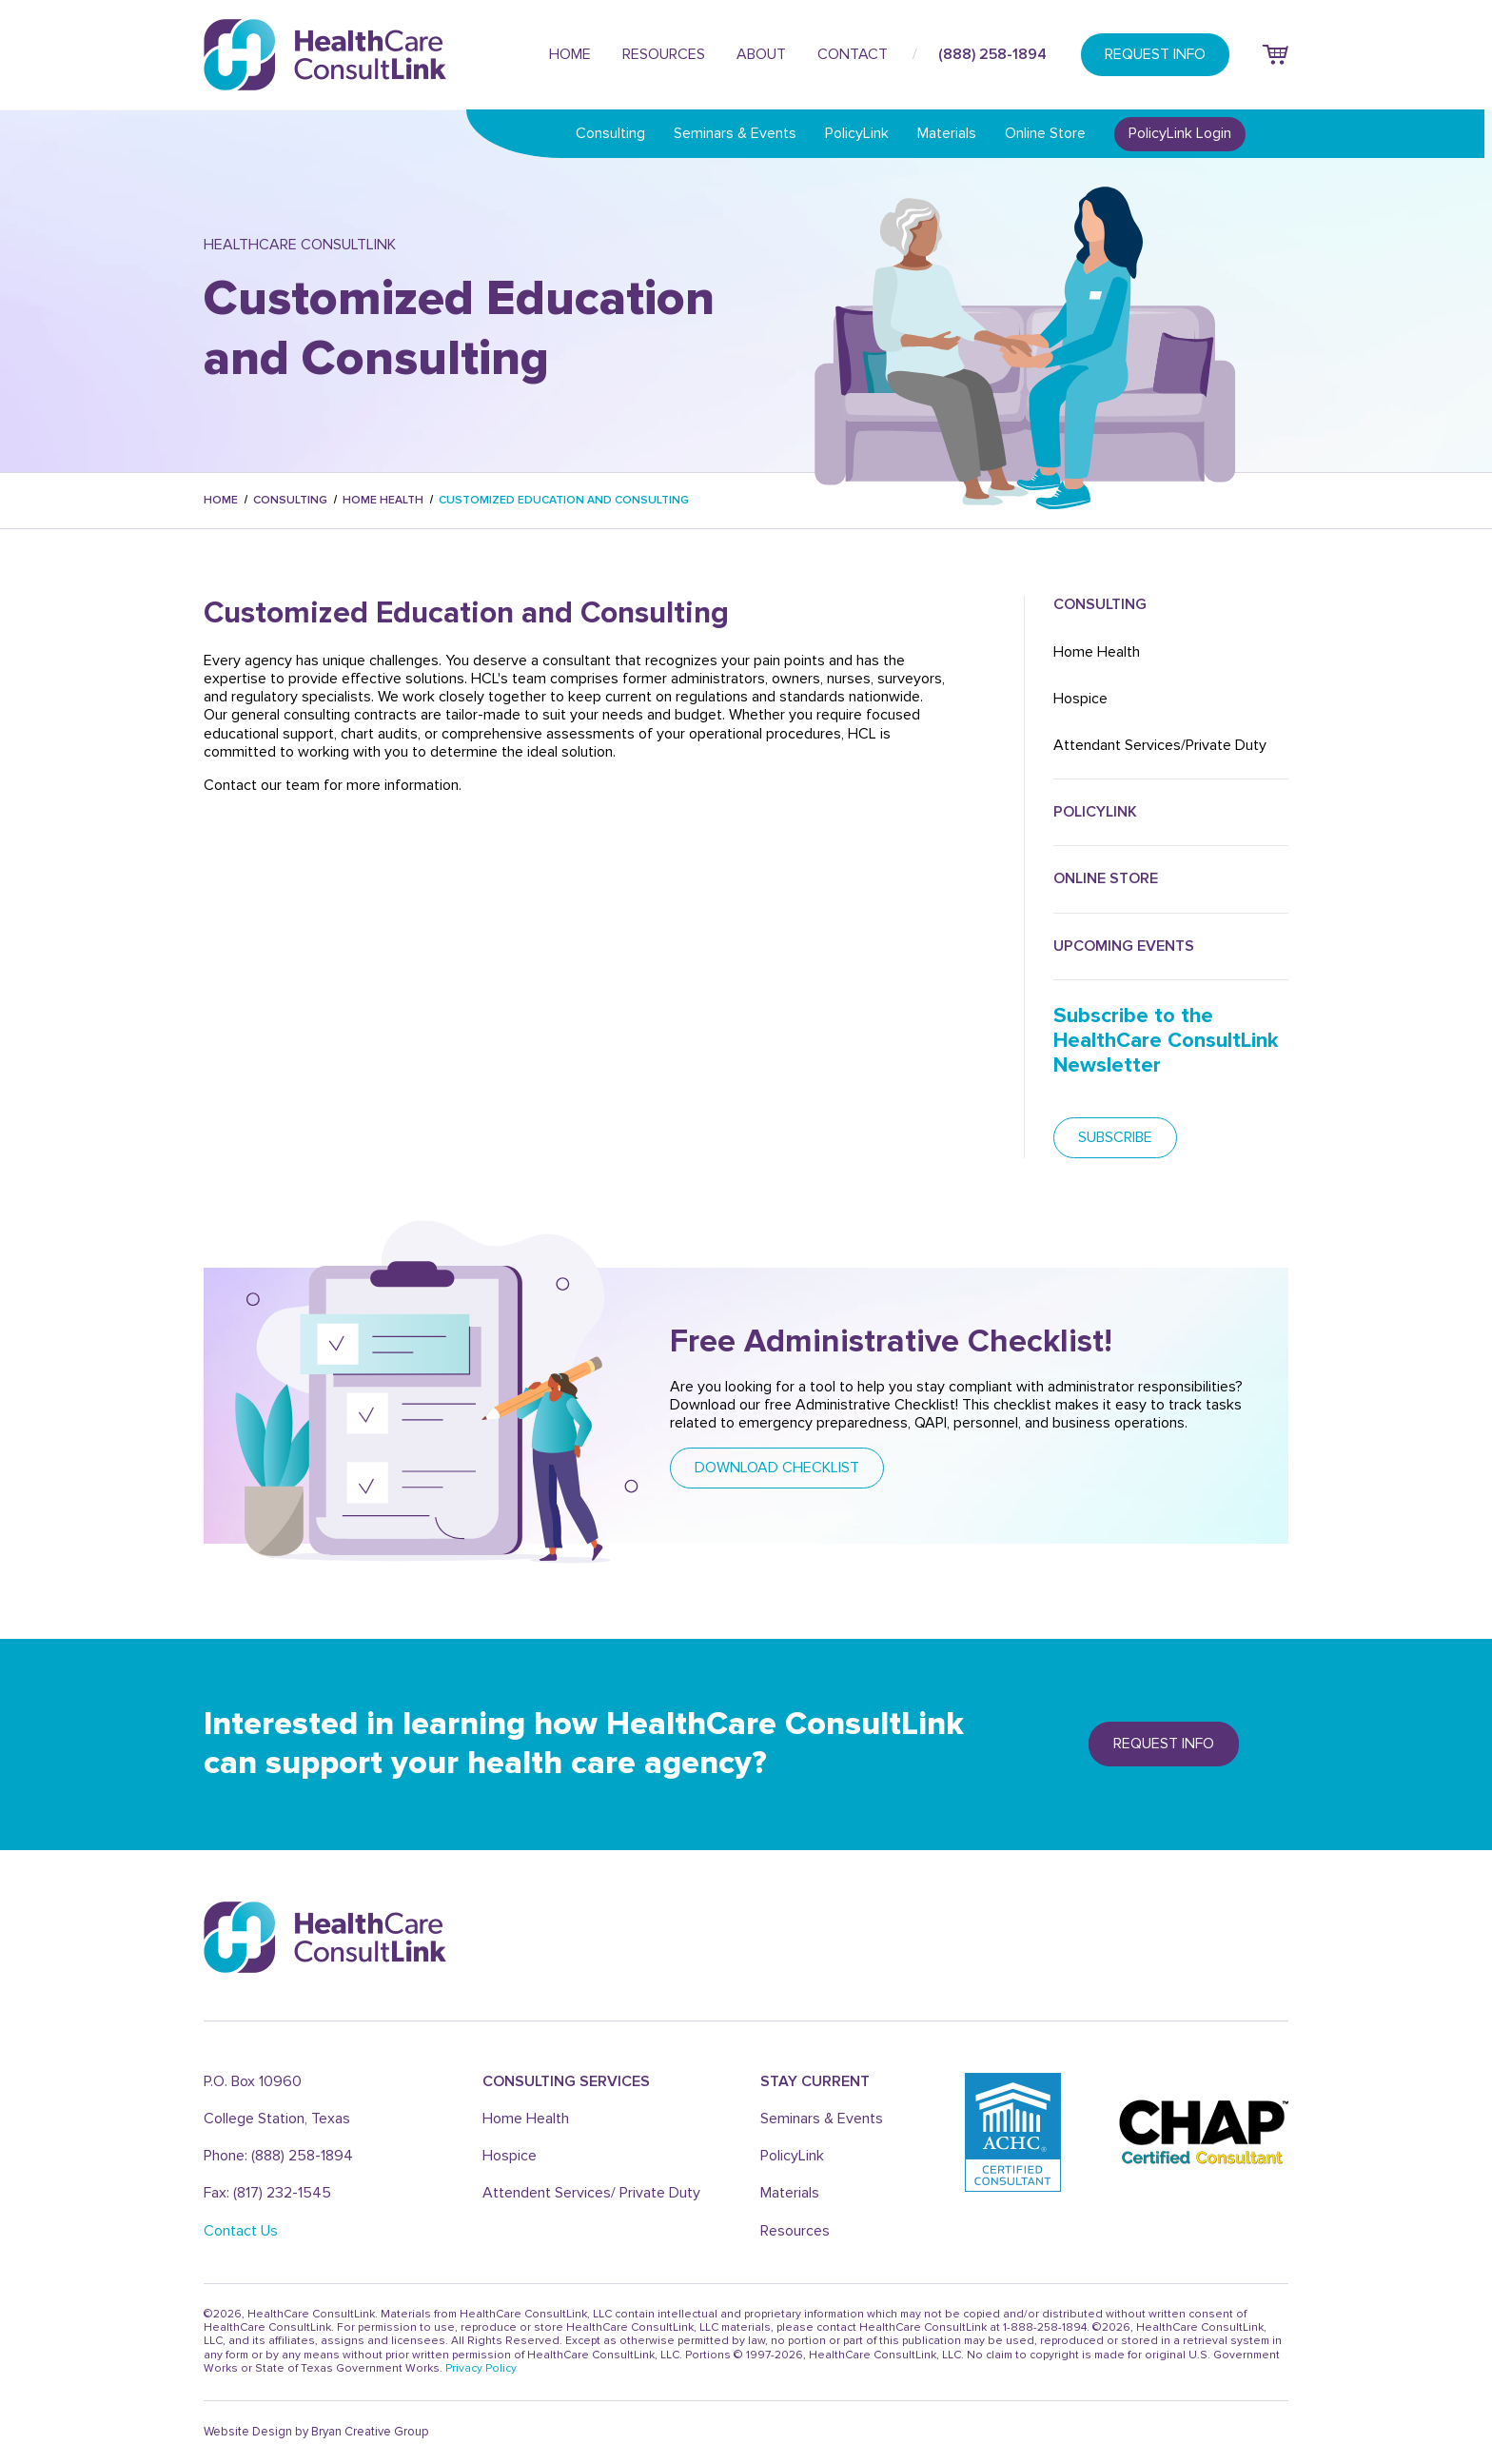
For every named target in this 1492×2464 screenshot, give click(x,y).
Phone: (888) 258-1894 (278, 2155)
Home (570, 54)
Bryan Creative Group (369, 2431)
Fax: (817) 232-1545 (267, 2192)
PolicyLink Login (1180, 133)
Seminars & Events (735, 133)
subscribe (1115, 1137)
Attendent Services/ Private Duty (591, 2192)
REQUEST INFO (1155, 54)
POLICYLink (1095, 811)
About (761, 54)
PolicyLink (857, 133)
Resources (663, 54)
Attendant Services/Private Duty (1159, 745)
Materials (946, 133)
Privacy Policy (481, 2368)
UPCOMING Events (1123, 946)
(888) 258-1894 (992, 54)
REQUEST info (1163, 1743)
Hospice (1080, 698)
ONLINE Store (1105, 878)
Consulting (610, 133)
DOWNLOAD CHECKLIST (777, 1467)
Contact (852, 54)
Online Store (1045, 133)
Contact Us (241, 2230)
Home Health (383, 500)
